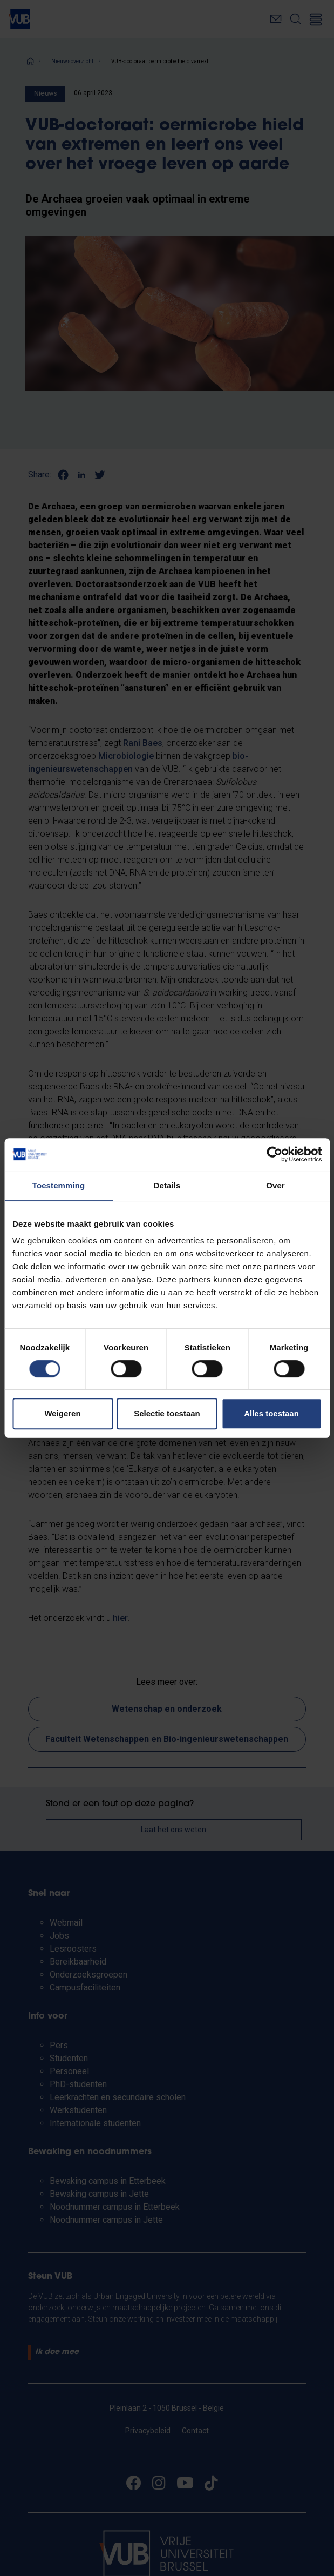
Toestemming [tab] (58, 1185)
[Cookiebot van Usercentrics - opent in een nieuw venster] (274, 1154)
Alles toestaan (271, 1413)
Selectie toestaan (167, 1413)
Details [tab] (167, 1185)
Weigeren (62, 1413)
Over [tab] (275, 1185)
